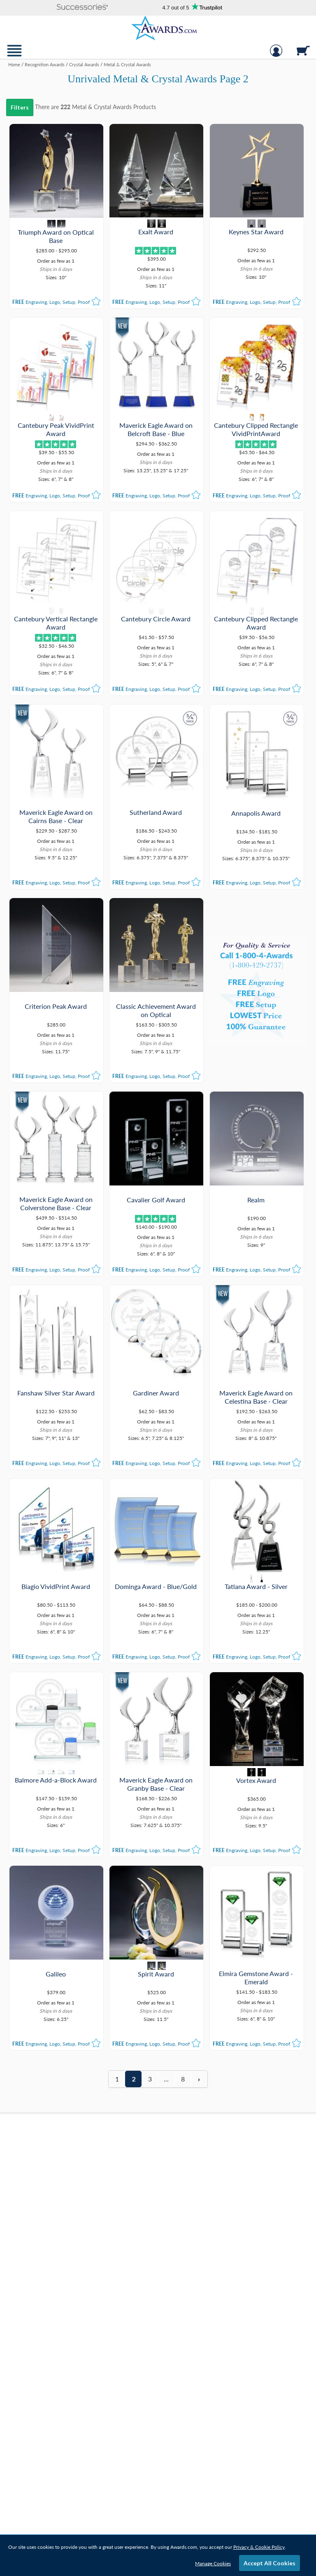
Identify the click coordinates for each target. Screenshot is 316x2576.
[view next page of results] (199, 2079)
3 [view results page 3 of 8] (150, 2079)
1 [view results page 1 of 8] (117, 2079)
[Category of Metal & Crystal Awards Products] (158, 77)
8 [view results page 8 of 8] (183, 2079)
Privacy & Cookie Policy (259, 2547)
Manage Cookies (213, 2563)
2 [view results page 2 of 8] (133, 2079)
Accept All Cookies (269, 2563)
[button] (82, 7)
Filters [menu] (20, 107)
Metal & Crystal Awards (102, 106)
